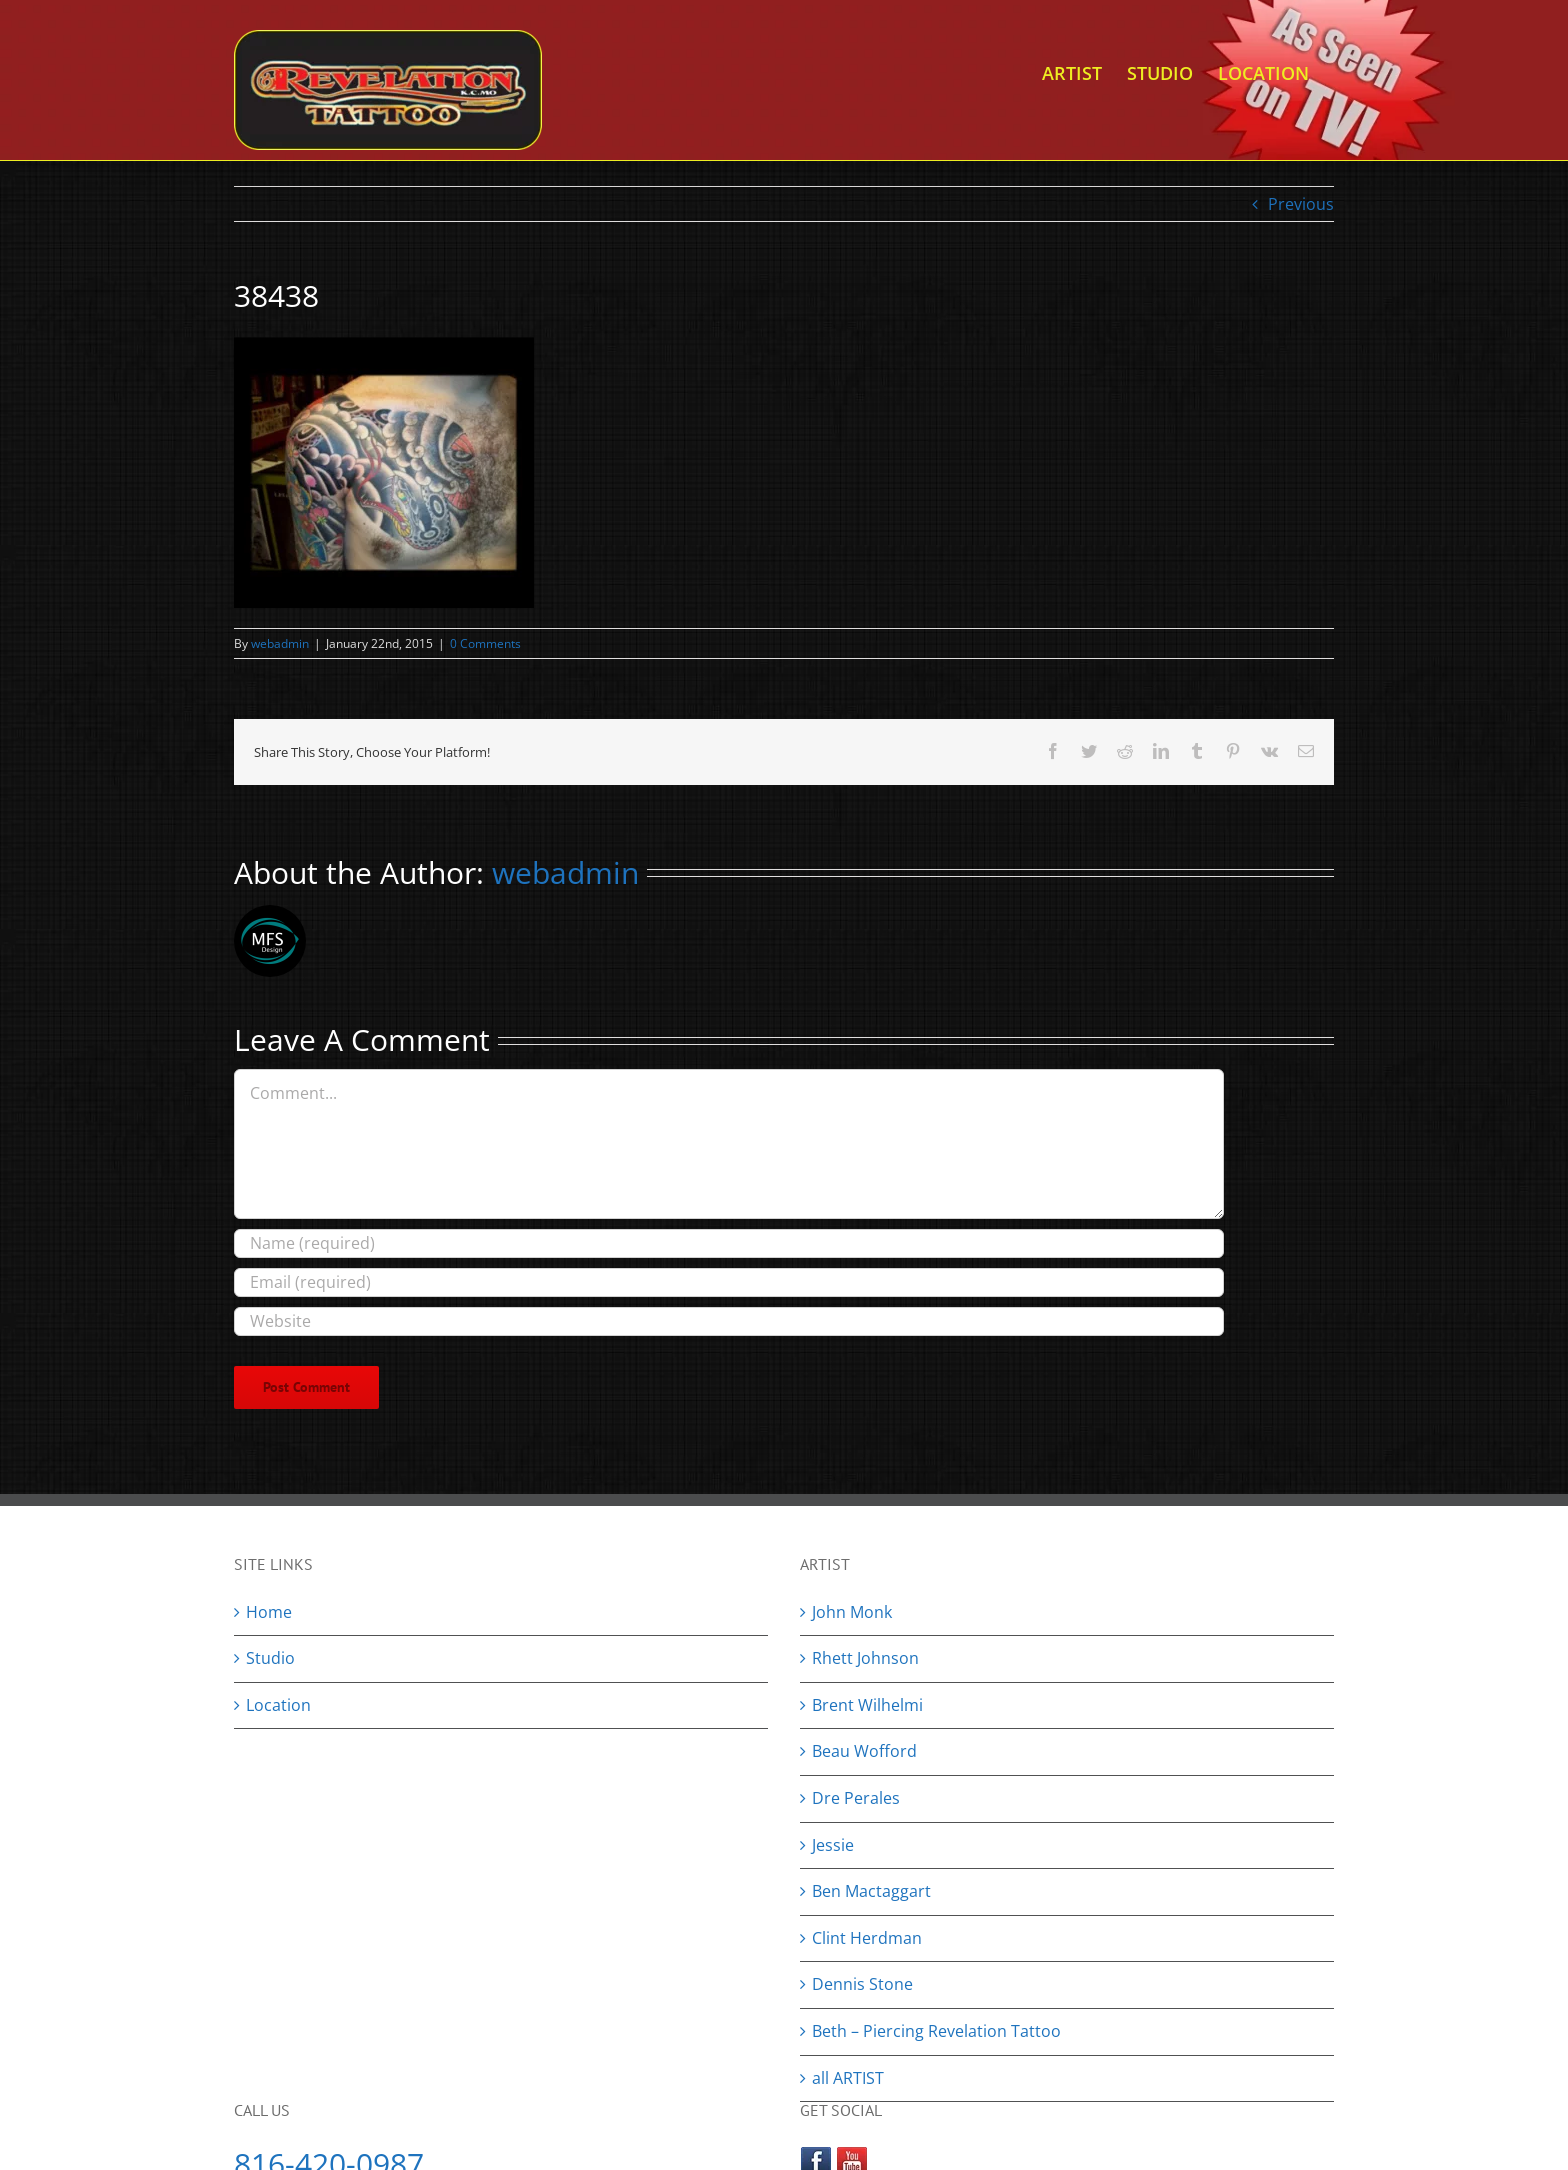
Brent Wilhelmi (867, 1705)
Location (278, 1705)
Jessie (833, 1845)
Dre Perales (856, 1798)
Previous (1301, 204)
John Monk (852, 1612)
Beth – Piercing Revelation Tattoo (936, 2031)
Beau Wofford (864, 1751)
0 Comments (485, 643)
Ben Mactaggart (871, 1891)
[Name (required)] (729, 1243)
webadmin (280, 643)
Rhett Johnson (865, 1658)
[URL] (729, 1321)
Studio (270, 1658)
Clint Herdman (867, 1938)
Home (269, 1612)
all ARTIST (848, 2078)
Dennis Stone (862, 1984)
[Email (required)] (729, 1282)
